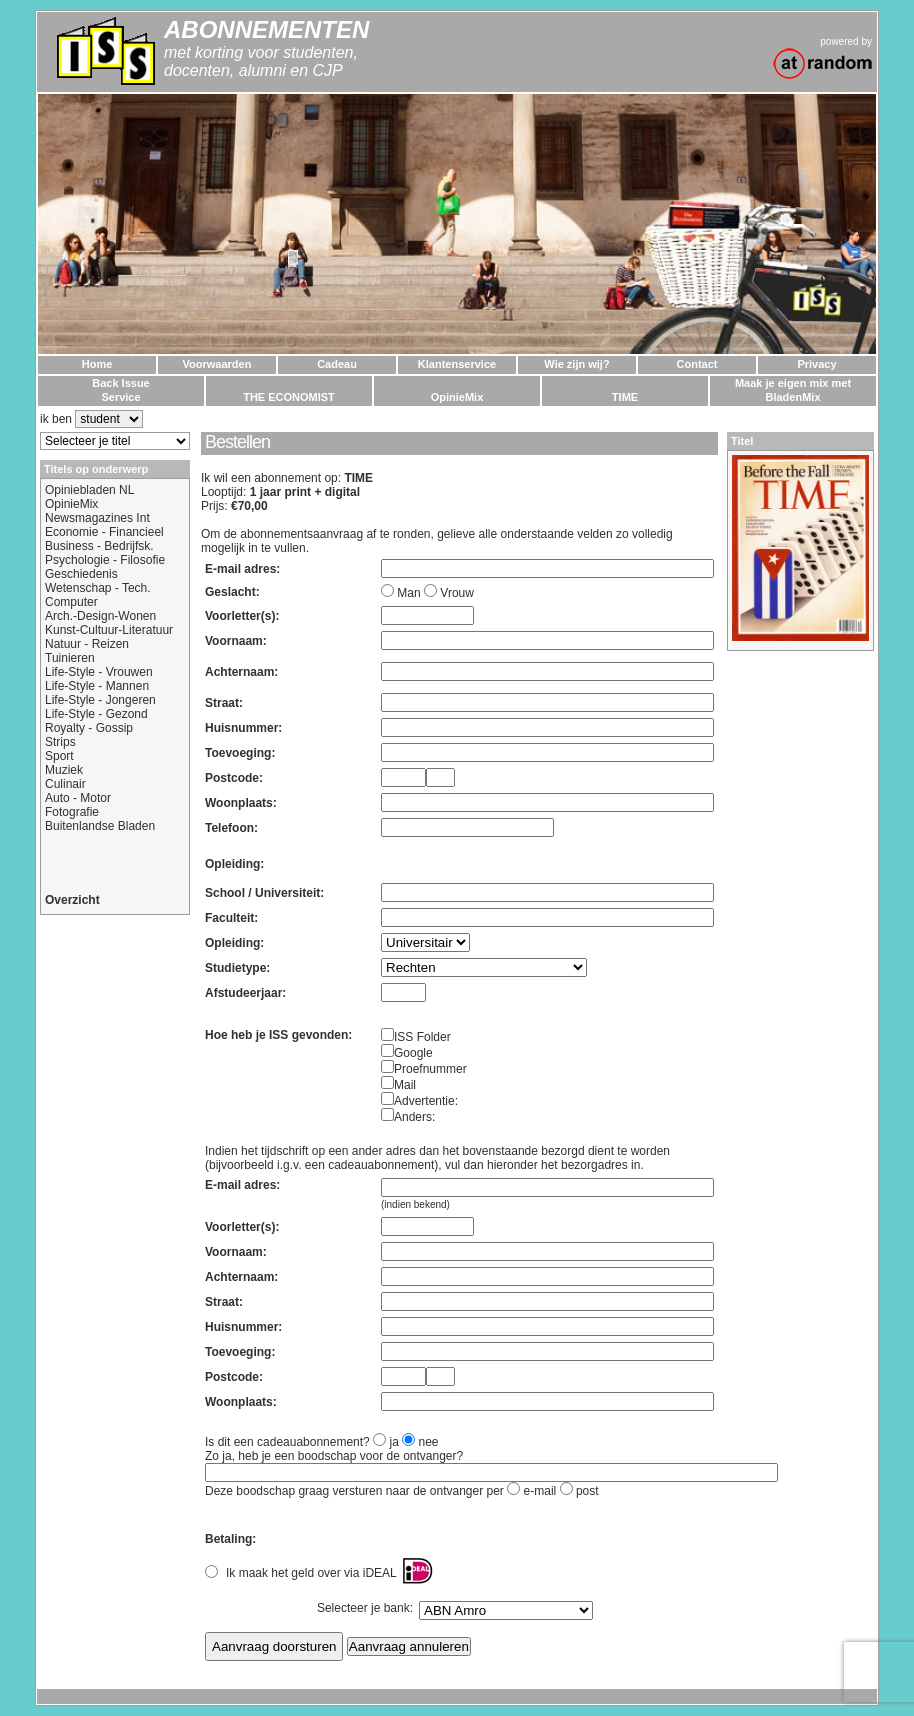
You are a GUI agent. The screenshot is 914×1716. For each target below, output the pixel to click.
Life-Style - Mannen (97, 686)
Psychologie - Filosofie (105, 560)
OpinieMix (71, 504)
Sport (59, 756)
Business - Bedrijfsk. (99, 546)
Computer (71, 602)
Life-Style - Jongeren (100, 700)
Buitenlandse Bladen (100, 826)
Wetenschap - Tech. (98, 588)
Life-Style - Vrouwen (99, 672)
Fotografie (72, 812)
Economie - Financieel (104, 532)
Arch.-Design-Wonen (100, 616)
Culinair (65, 784)
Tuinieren (70, 658)
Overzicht (72, 900)
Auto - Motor (78, 798)
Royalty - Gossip (89, 728)
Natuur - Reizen (87, 644)
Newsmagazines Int (97, 518)
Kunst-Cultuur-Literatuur (109, 630)
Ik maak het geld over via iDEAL (311, 1573)
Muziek (64, 770)
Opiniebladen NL (89, 490)
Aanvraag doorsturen (274, 1646)
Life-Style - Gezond (96, 714)
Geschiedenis (81, 574)
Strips (60, 742)
